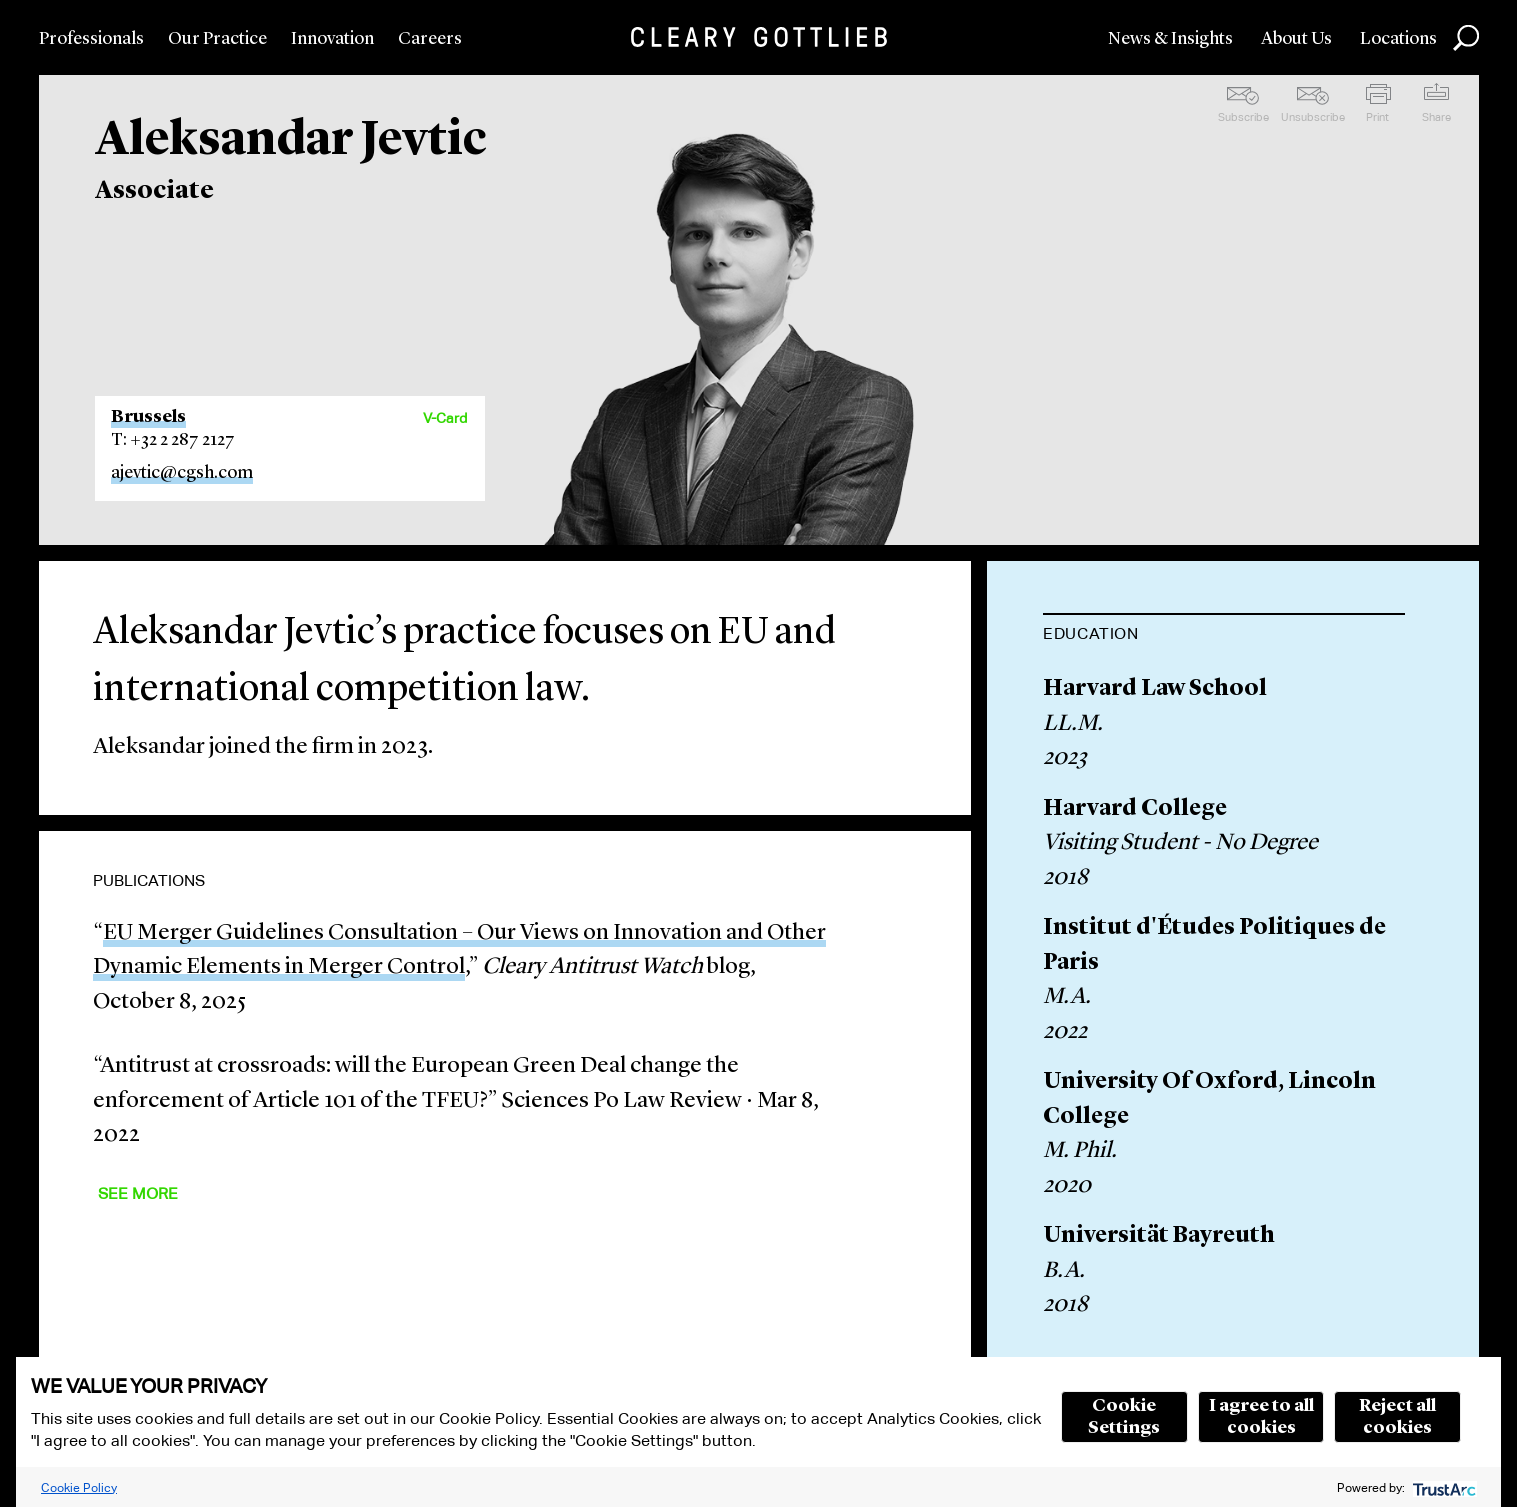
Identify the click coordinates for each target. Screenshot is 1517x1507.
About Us (1296, 39)
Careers (430, 39)
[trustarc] (1442, 1487)
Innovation (332, 39)
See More (138, 1193)
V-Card (445, 418)
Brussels (148, 417)
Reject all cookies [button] (1397, 1417)
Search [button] (1466, 38)
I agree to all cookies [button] (1261, 1417)
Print (1377, 117)
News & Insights (1170, 39)
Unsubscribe (1313, 117)
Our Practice (217, 39)
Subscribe (1243, 117)
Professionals (91, 39)
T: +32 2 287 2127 (173, 440)
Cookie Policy (79, 1487)
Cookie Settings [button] (1124, 1417)
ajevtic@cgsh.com (182, 473)
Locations (1398, 39)
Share (1436, 117)
